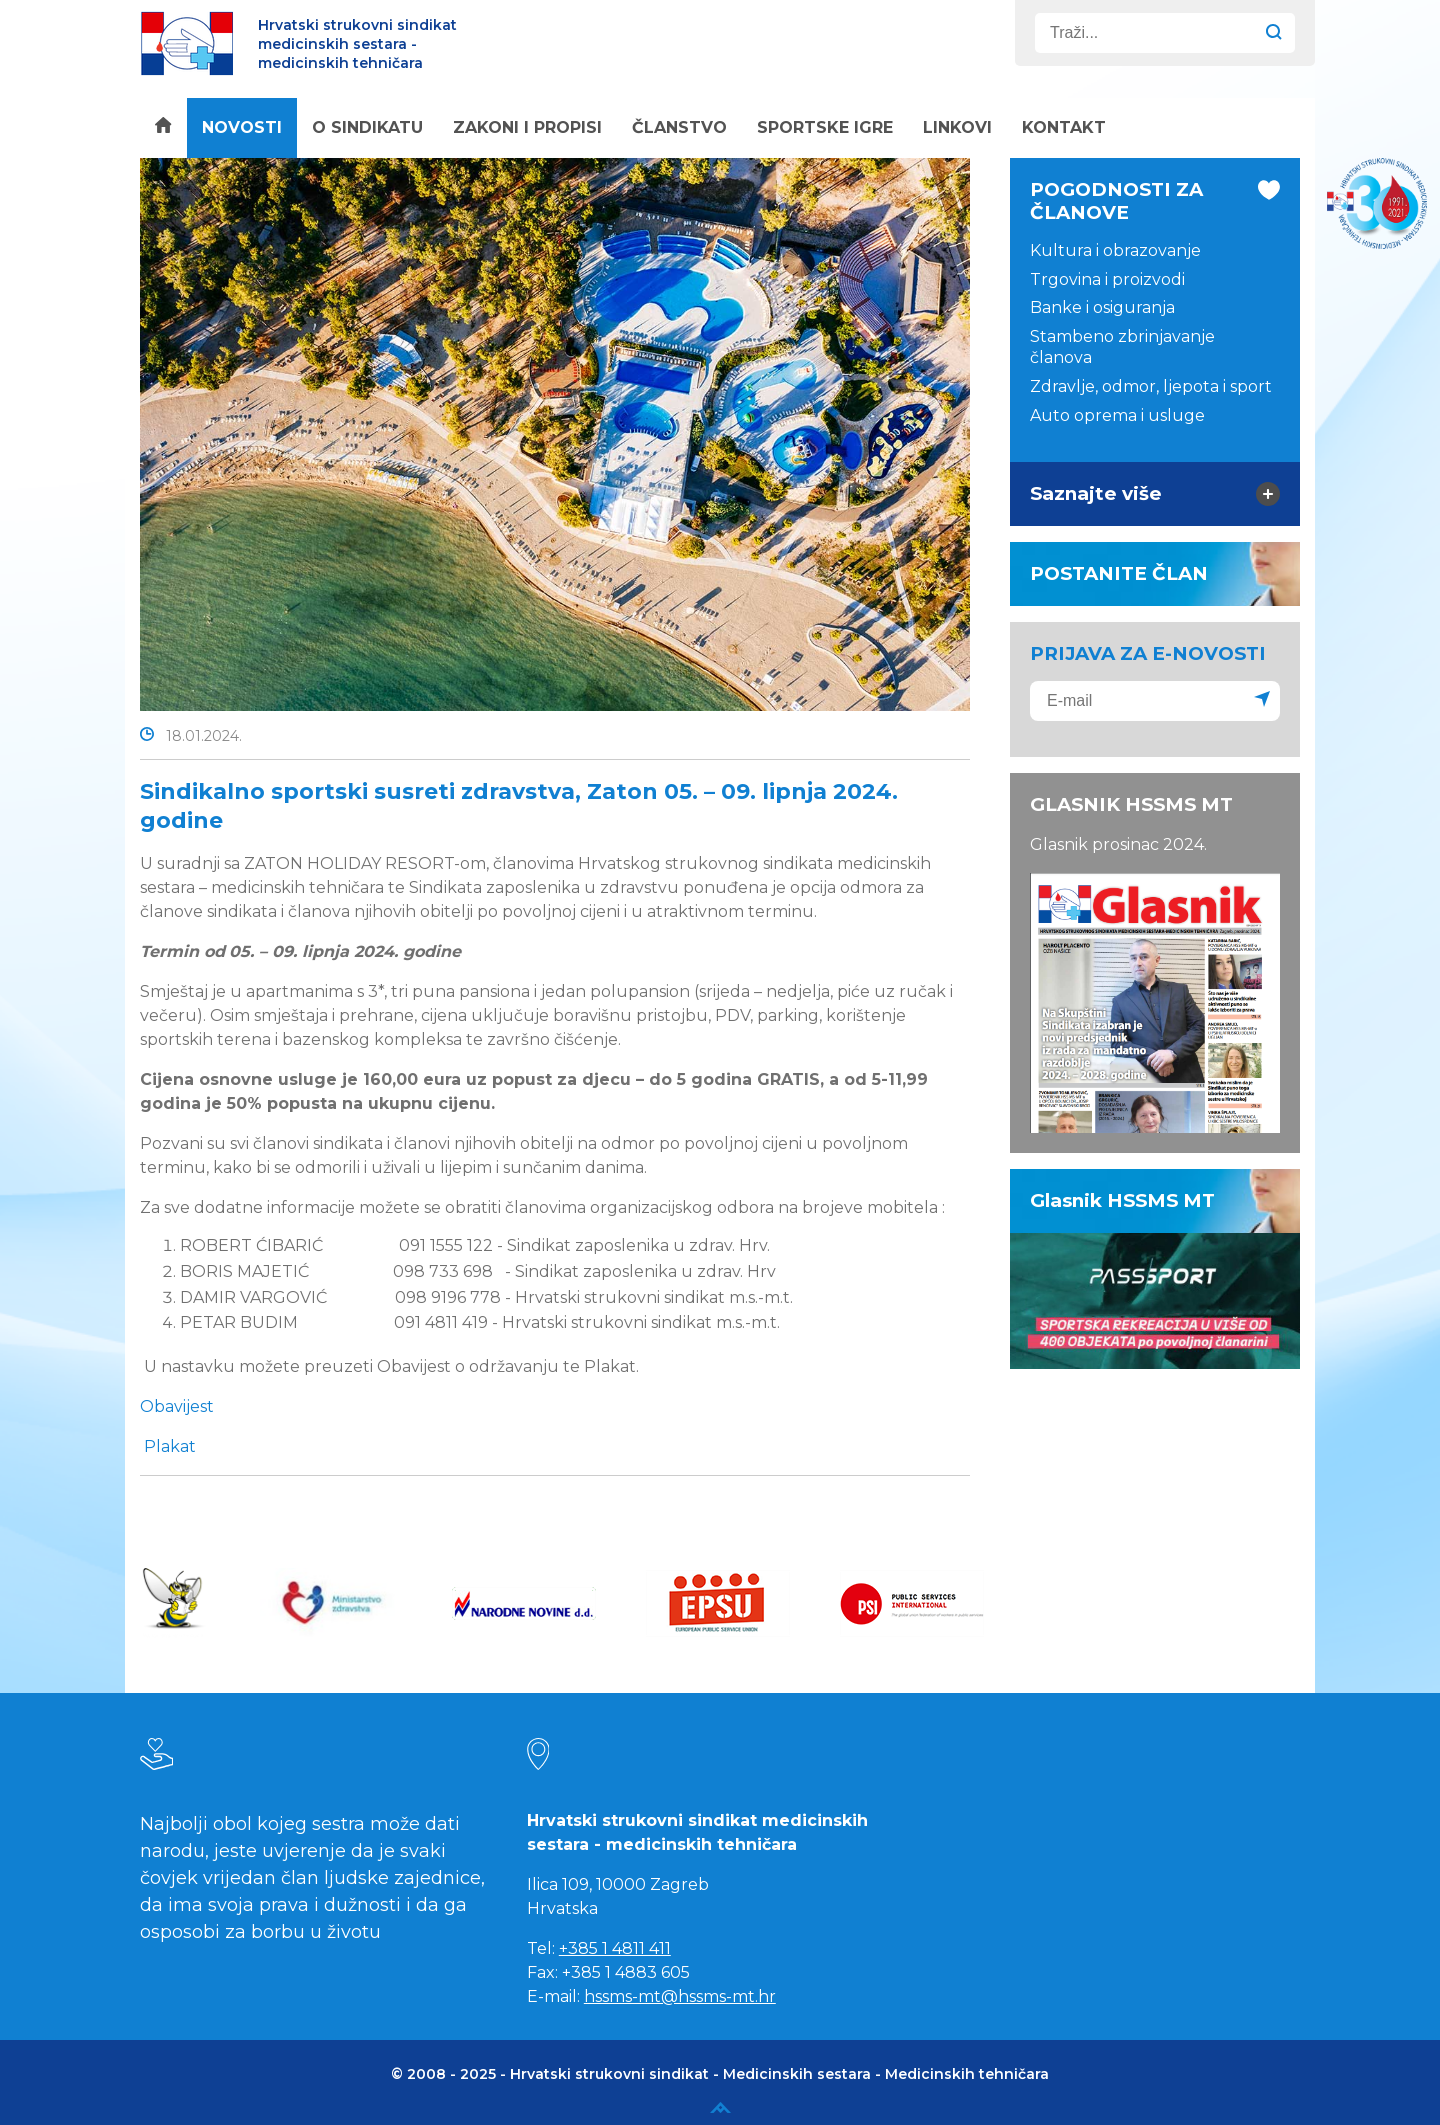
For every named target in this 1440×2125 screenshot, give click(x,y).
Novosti (242, 127)
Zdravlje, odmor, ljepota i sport (1151, 386)
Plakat (170, 1446)
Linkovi (957, 127)
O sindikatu (367, 127)
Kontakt (1064, 127)
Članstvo (679, 127)
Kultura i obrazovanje (1115, 250)
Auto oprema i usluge (1117, 415)
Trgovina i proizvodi (1107, 279)
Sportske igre (825, 127)
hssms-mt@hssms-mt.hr (680, 1996)
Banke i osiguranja (1102, 307)
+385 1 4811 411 (615, 1948)
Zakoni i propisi (527, 127)
